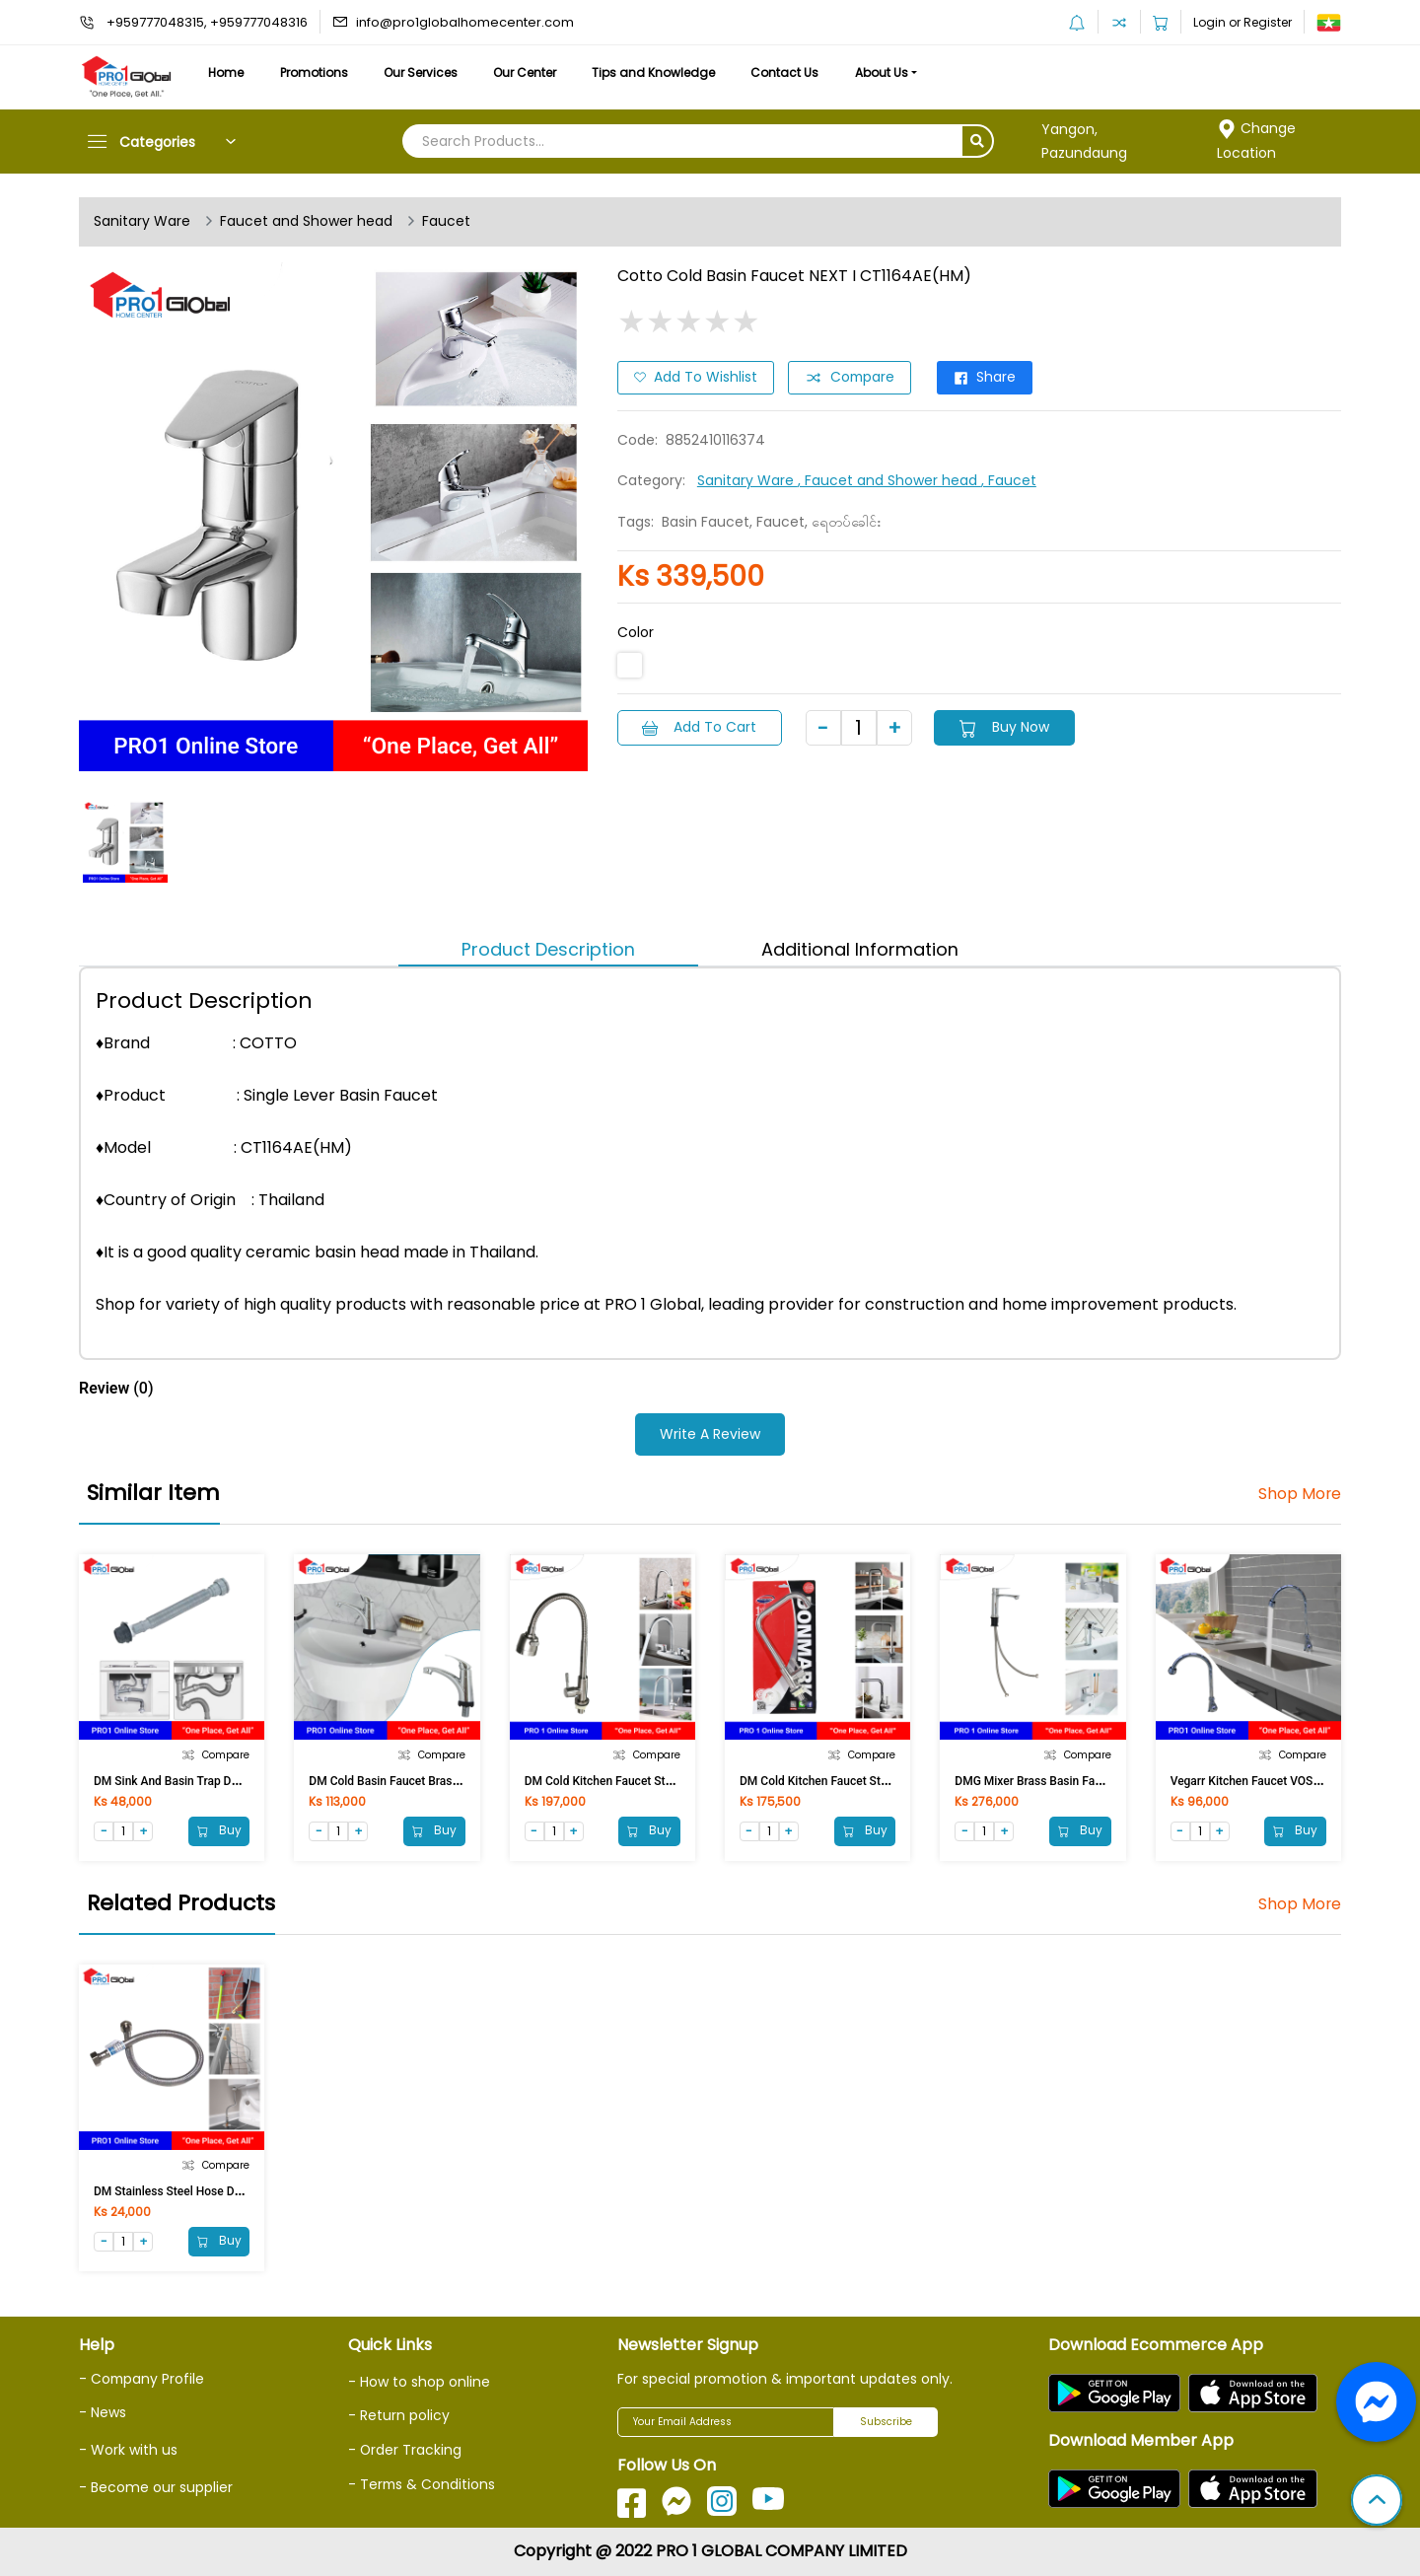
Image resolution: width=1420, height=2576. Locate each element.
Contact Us (796, 72)
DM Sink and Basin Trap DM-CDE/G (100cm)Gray (223, 1781)
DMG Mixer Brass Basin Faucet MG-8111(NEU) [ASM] (1095, 1781)
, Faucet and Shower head (889, 480)
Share (989, 378)
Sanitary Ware (142, 222)
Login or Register (1242, 22)
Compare (850, 378)
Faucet (446, 222)
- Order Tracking (405, 2450)
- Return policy (399, 2416)
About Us (895, 72)
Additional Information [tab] (859, 949)
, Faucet (1008, 480)
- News (102, 2412)
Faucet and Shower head (306, 222)
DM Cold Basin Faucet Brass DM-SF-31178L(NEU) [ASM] (457, 1781)
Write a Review (710, 1434)
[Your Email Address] (725, 2422)
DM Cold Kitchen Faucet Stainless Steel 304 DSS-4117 (883, 1781)
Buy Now (1007, 727)
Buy (218, 1830)
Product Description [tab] (548, 949)
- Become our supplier (156, 2486)
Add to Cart (700, 727)
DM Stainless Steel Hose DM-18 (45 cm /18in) (216, 2191)
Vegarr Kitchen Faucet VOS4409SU (1263, 1781)
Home (227, 72)
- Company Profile (142, 2379)
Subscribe (886, 2422)
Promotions (317, 72)
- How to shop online (419, 2382)
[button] (1376, 2502)
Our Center (532, 72)
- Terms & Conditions (422, 2483)
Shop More (1299, 1494)
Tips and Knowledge (663, 72)
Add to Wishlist (695, 378)
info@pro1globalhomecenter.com (465, 22)
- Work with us (128, 2449)
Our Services (425, 72)
